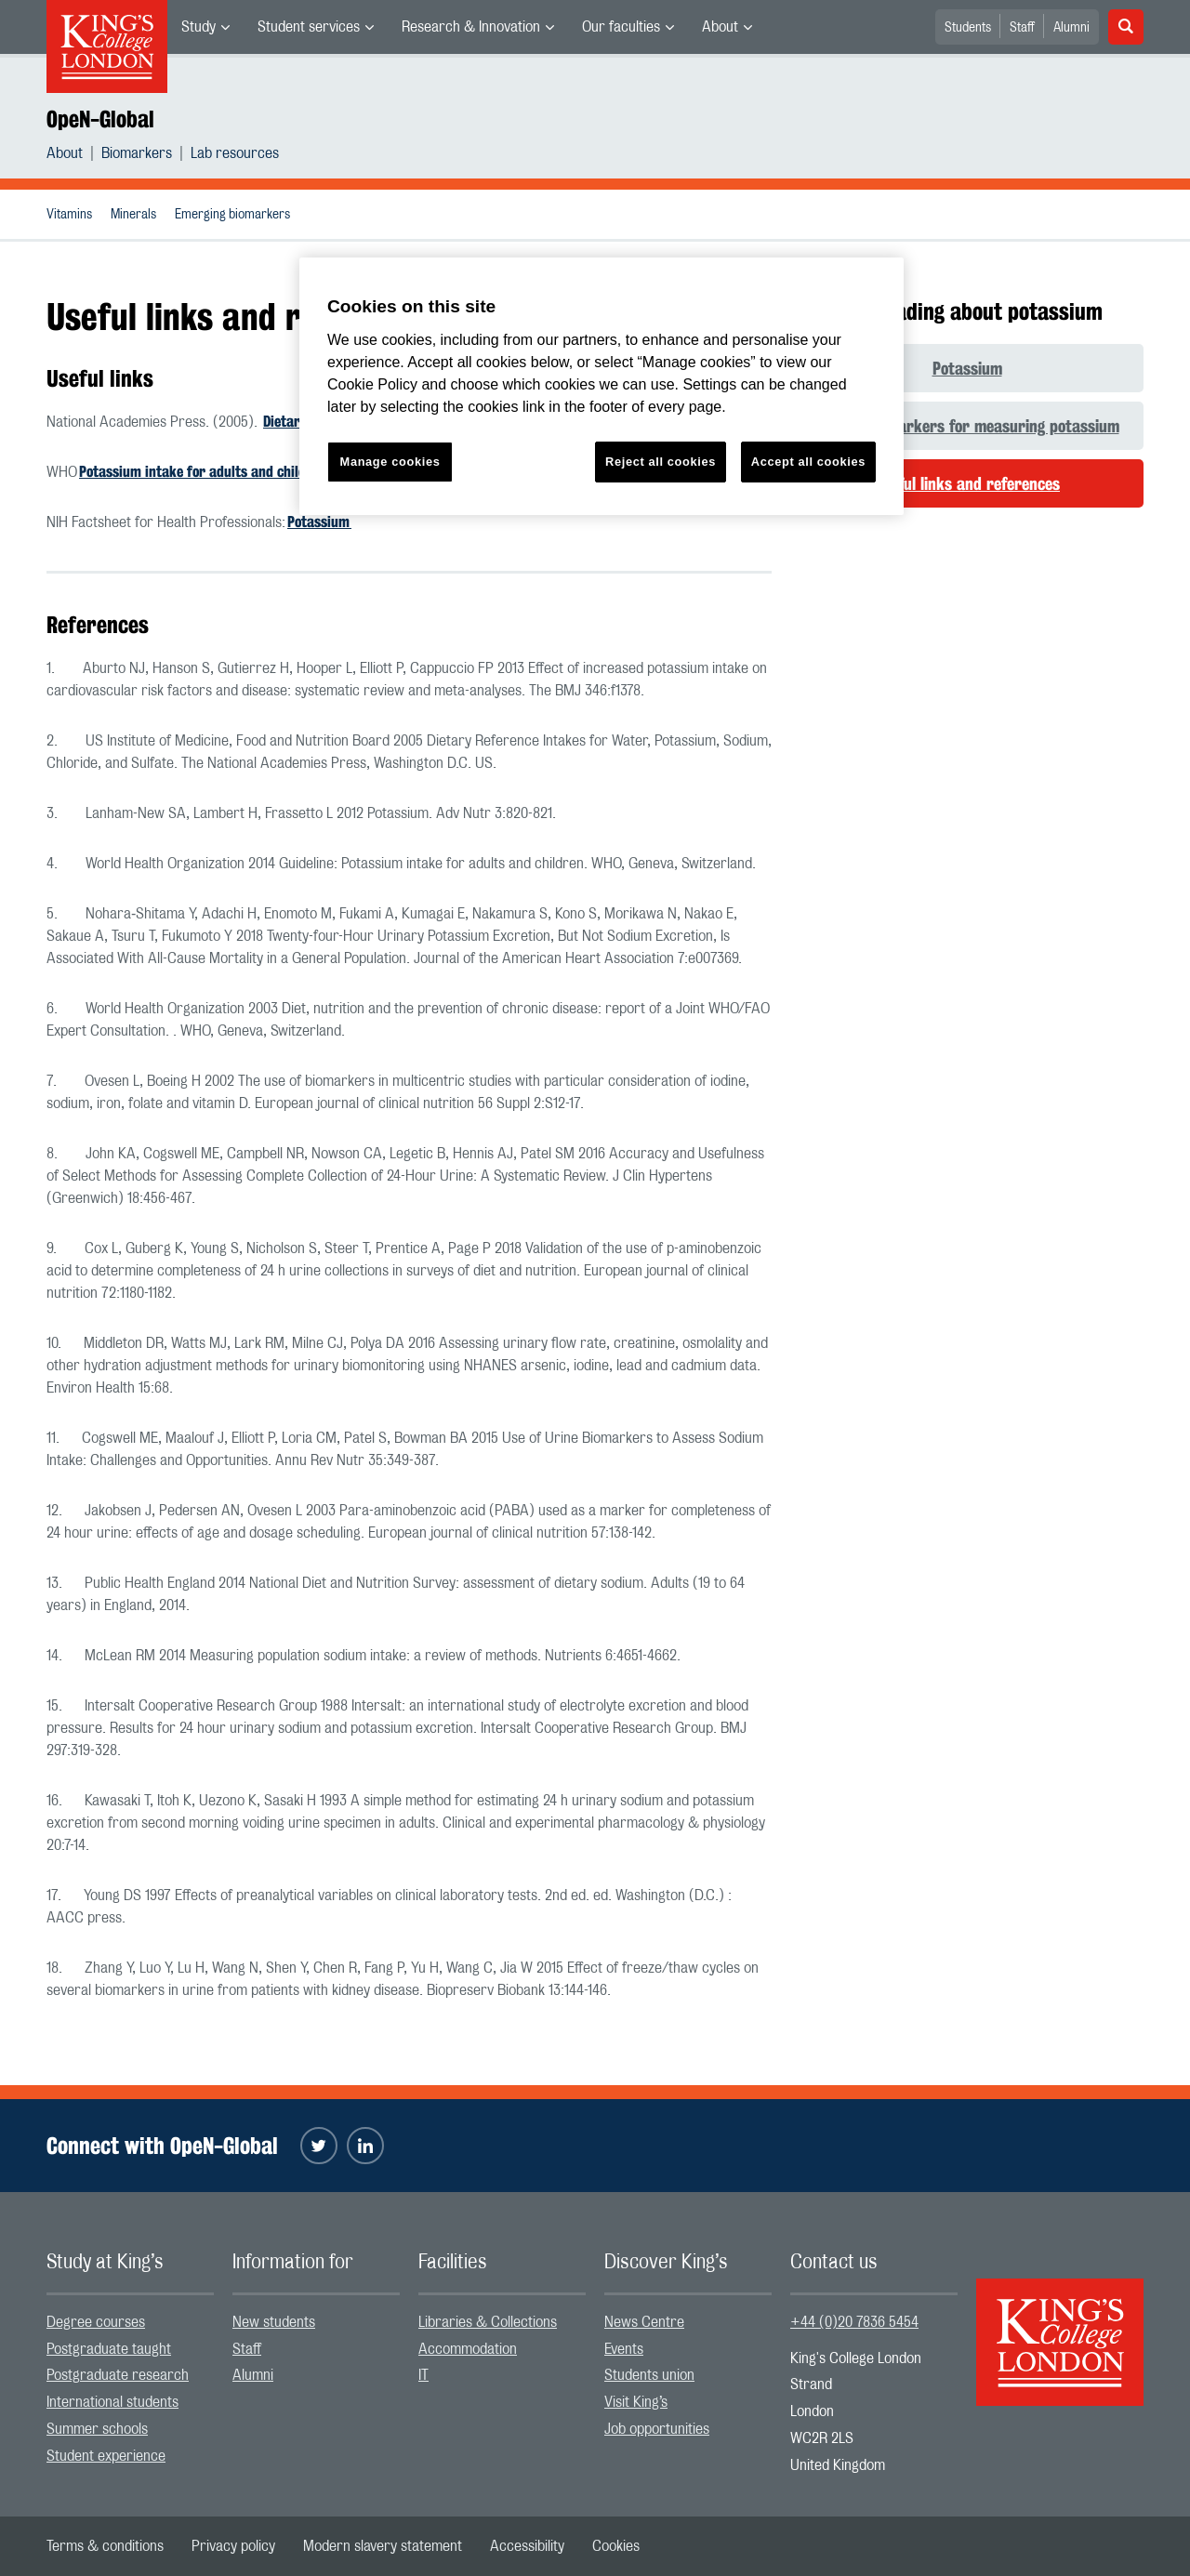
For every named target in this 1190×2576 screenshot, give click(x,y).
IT (423, 2375)
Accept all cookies (808, 462)
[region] (601, 386)
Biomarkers (136, 153)
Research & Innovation (471, 27)
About (720, 27)
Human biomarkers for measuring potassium (967, 426)
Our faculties (621, 27)
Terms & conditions (105, 2546)
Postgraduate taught (108, 2349)
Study (198, 27)
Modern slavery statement (382, 2546)
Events (623, 2349)
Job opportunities (656, 2429)
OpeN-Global (100, 119)
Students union (649, 2375)
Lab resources (235, 153)
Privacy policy (233, 2546)
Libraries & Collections (487, 2322)
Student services (309, 27)
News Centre (644, 2322)
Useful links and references (967, 483)
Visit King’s (636, 2402)
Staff (1022, 27)
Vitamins (69, 214)
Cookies (616, 2546)
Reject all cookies (660, 462)
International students (112, 2402)
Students (968, 27)
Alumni (1071, 27)
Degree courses (95, 2322)
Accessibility (527, 2546)
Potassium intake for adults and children (202, 471)
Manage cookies (390, 462)
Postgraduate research (117, 2375)
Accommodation (467, 2349)
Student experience (105, 2456)
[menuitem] (205, 27)
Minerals (133, 214)
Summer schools (97, 2429)
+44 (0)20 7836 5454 (854, 2322)
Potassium (319, 522)
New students (273, 2322)
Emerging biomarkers (232, 214)
